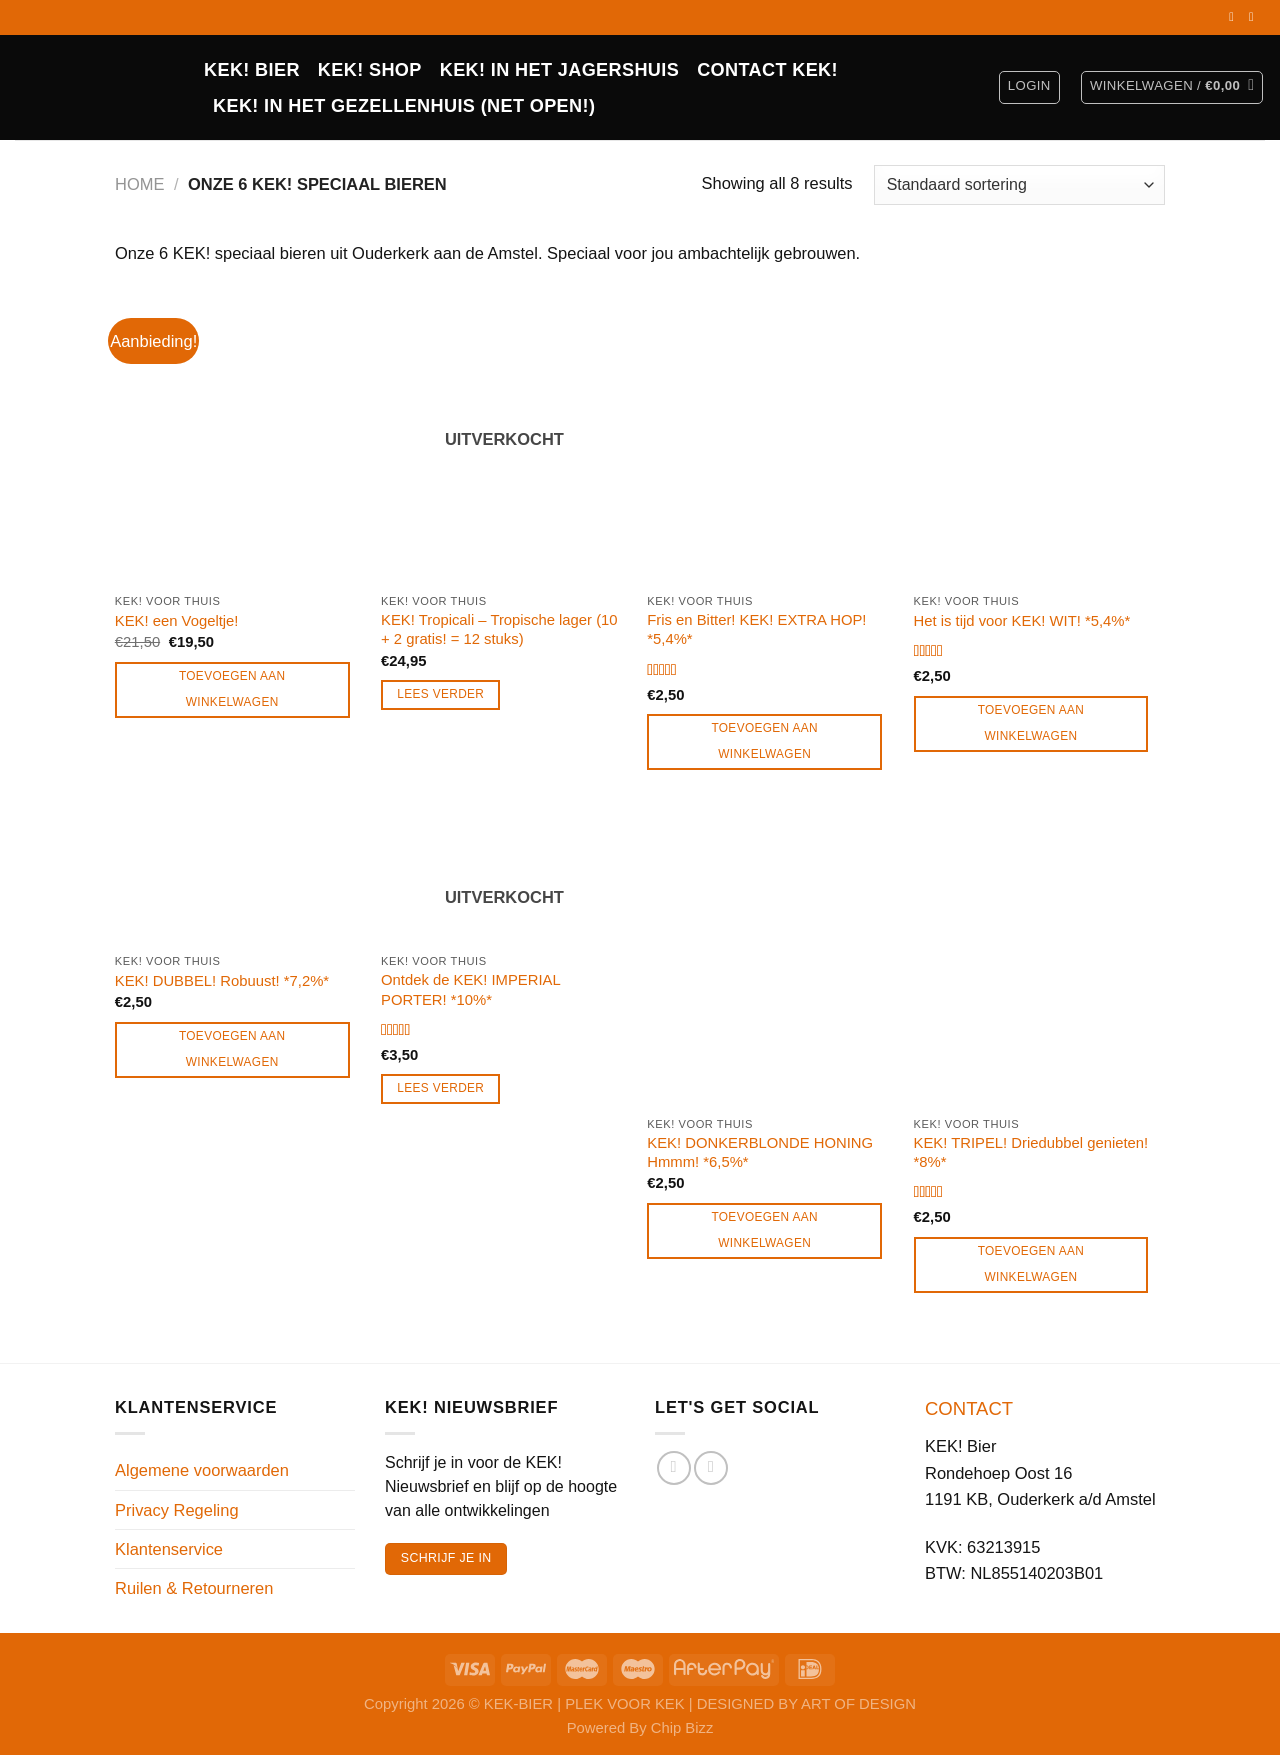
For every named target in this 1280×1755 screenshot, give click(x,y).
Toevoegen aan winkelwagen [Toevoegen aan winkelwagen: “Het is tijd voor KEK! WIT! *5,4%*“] (1031, 723)
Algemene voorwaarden (202, 1470)
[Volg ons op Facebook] (1235, 17)
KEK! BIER (252, 70)
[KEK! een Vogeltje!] (238, 436)
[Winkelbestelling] (1019, 185)
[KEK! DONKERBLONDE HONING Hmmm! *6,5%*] (770, 959)
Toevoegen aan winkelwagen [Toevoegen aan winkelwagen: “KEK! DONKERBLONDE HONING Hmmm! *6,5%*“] (764, 1230)
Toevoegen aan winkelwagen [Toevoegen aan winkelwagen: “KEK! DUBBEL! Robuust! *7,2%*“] (232, 1049)
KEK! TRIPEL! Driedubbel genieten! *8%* (1031, 1152)
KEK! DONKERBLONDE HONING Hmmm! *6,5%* (760, 1152)
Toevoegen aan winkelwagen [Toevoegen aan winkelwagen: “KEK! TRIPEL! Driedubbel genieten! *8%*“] (1031, 1264)
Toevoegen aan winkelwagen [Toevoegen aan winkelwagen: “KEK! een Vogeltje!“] (232, 689)
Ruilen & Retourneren (194, 1588)
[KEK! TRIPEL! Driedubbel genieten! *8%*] (1037, 959)
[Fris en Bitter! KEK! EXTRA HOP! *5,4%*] (770, 436)
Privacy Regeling (177, 1510)
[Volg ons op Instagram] (1255, 17)
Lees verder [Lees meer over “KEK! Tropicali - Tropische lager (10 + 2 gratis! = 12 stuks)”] (440, 694)
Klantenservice (169, 1549)
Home (139, 184)
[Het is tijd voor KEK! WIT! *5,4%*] (1037, 436)
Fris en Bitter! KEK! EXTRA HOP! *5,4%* (756, 629)
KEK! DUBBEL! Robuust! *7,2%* (222, 981)
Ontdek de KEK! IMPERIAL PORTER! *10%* (470, 989)
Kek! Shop (370, 70)
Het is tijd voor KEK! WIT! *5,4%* (1022, 621)
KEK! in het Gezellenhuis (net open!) (404, 106)
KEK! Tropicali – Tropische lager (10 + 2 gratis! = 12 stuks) (499, 629)
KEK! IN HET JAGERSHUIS (559, 70)
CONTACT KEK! (767, 70)
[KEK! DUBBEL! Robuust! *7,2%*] (238, 877)
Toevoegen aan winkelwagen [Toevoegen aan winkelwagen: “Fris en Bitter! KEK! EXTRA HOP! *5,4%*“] (764, 741)
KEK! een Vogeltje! (177, 621)
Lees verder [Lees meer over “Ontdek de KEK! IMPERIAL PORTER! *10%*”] (440, 1088)
